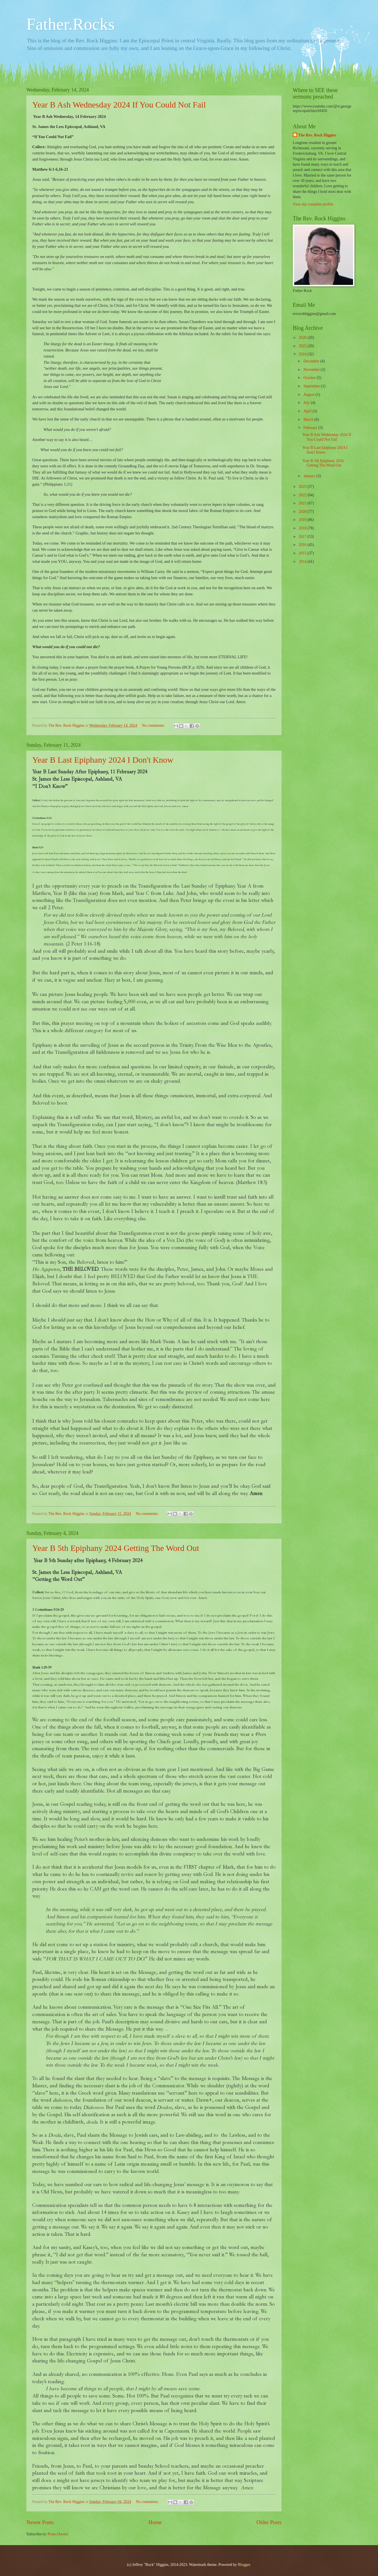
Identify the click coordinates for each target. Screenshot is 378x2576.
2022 (303, 495)
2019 (303, 520)
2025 (303, 346)
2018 (303, 528)
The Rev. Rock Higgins (317, 135)
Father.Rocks (70, 24)
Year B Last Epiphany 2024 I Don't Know (102, 759)
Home (155, 2522)
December (311, 361)
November (312, 369)
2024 (303, 354)
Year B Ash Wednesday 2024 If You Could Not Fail (119, 104)
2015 (303, 553)
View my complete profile (313, 204)
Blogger (244, 2565)
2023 (303, 486)
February (310, 428)
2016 (303, 545)
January (309, 476)
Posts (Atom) (58, 2534)
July (307, 403)
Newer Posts (40, 2522)
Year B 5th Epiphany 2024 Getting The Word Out (115, 1548)
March (308, 419)
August (309, 394)
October (310, 378)
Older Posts (269, 2522)
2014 (303, 561)
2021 (303, 503)
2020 (303, 511)
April (308, 411)
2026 (303, 337)
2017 (303, 536)
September (312, 386)
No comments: (153, 725)
